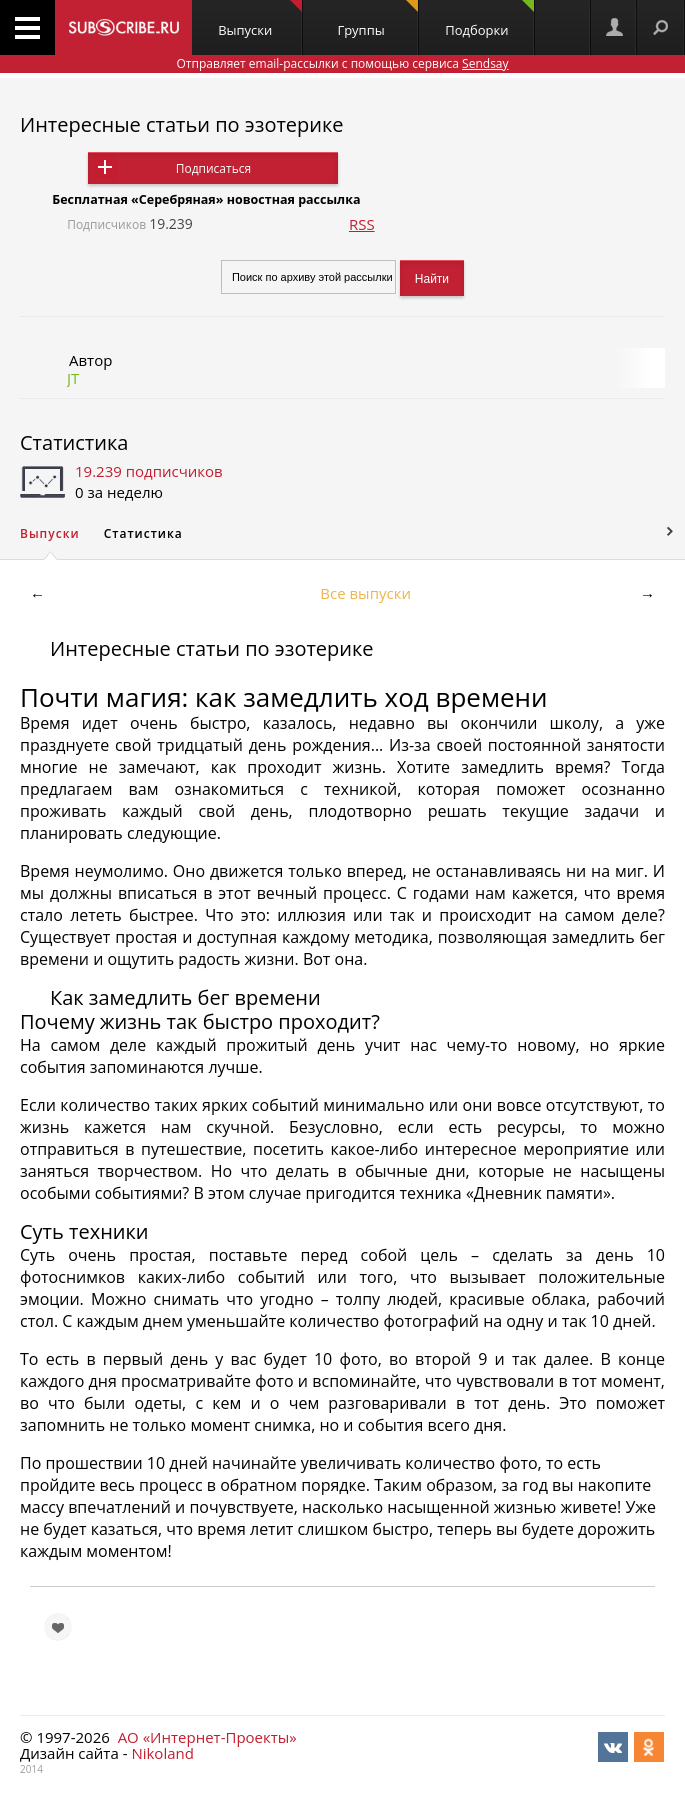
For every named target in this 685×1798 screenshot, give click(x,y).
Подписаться (213, 168)
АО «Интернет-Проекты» (207, 1737)
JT (73, 378)
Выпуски (260, 19)
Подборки (489, 19)
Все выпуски (365, 593)
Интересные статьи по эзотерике (182, 124)
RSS (362, 224)
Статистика (74, 442)
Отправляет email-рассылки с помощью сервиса (342, 63)
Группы (377, 19)
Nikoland (162, 1753)
